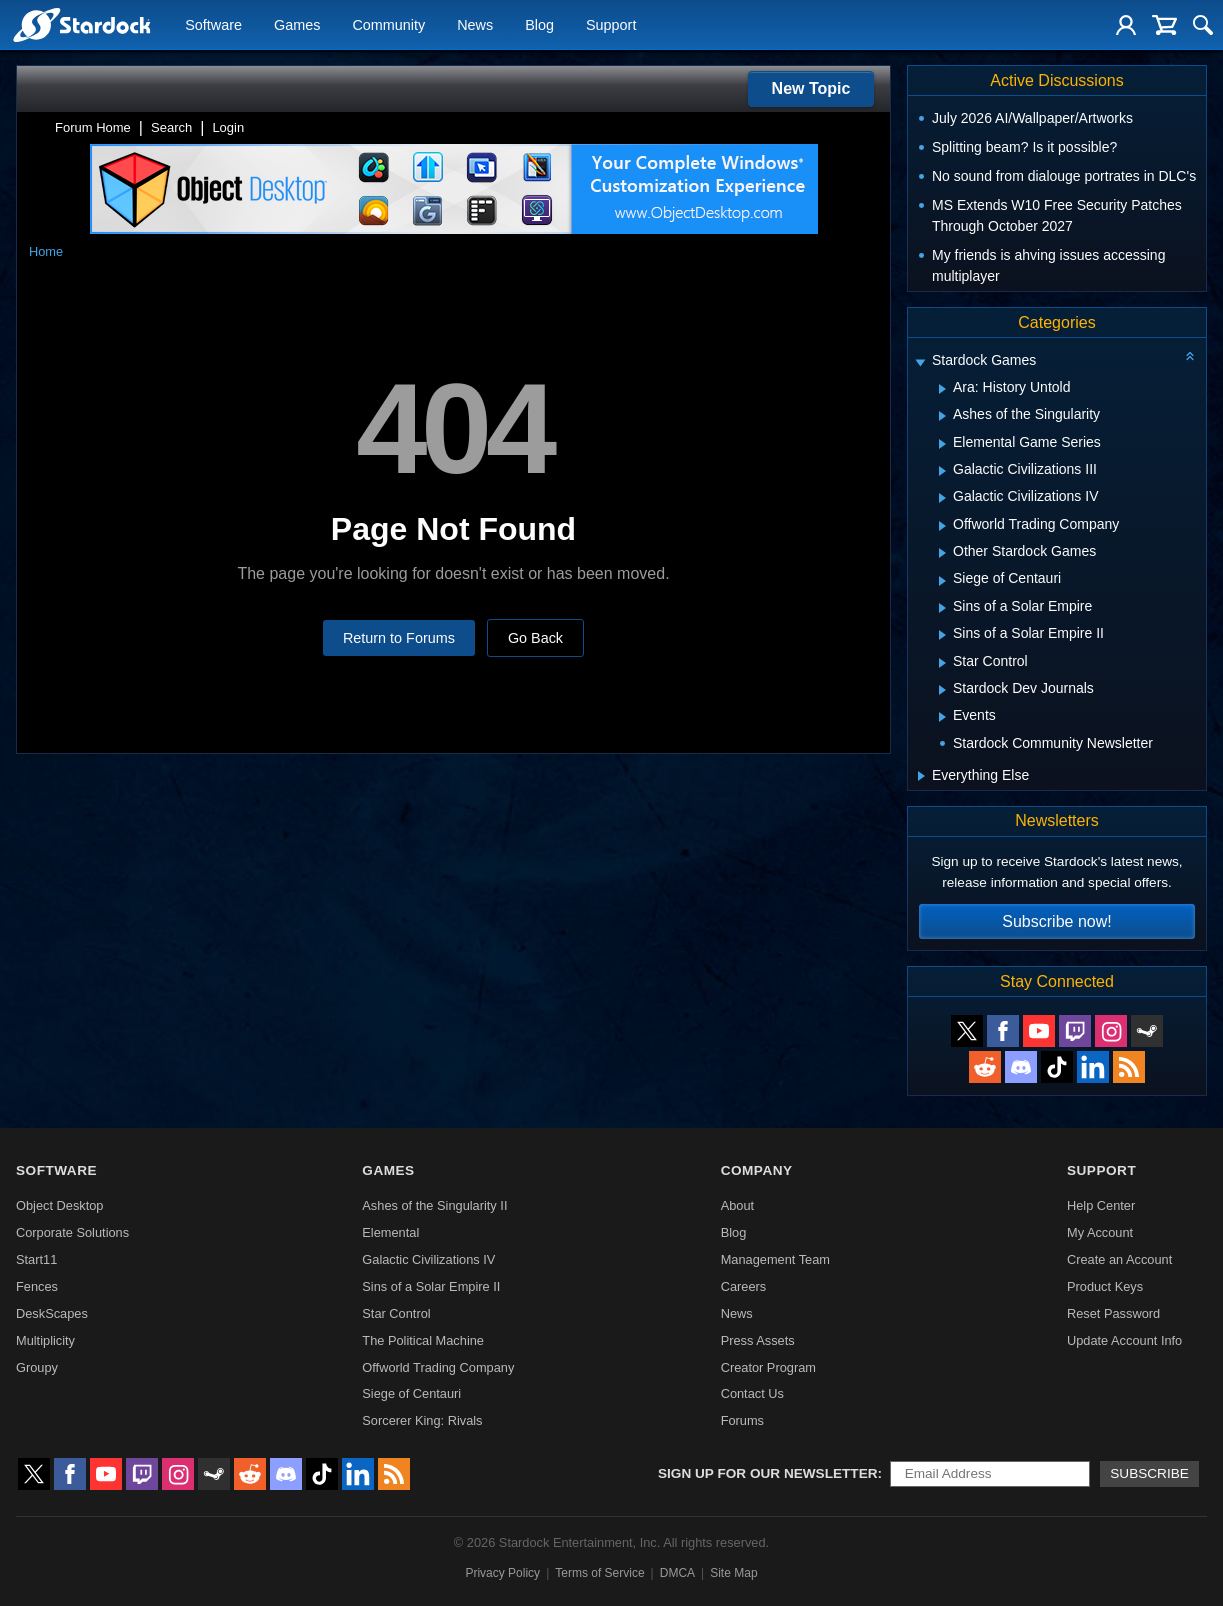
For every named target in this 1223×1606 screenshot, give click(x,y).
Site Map (733, 1573)
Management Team (775, 1259)
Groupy (37, 1367)
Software (213, 26)
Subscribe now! (1056, 921)
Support (611, 26)
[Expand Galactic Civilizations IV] (942, 498)
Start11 (36, 1259)
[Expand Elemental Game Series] (942, 444)
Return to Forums (399, 638)
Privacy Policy (502, 1573)
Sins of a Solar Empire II (431, 1286)
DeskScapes (52, 1313)
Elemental (390, 1232)
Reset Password (1113, 1313)
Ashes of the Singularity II (434, 1205)
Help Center (1101, 1205)
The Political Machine (423, 1340)
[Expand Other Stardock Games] (942, 553)
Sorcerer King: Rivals (422, 1420)
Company (757, 1170)
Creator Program (768, 1367)
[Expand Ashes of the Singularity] (942, 416)
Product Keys (1105, 1286)
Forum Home (93, 127)
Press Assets (758, 1340)
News (475, 26)
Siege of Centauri (411, 1393)
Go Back (535, 638)
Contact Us (752, 1393)
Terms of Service (599, 1573)
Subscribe (1149, 1473)
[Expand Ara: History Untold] (942, 389)
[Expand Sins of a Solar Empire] (942, 608)
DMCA (677, 1573)
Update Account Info (1124, 1340)
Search (171, 127)
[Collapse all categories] (1190, 356)
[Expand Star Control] (942, 663)
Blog (539, 26)
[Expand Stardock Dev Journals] (942, 690)
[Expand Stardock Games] (920, 362)
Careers (744, 1286)
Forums (742, 1420)
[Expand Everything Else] (921, 776)
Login (228, 127)
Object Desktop (60, 1205)
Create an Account (1119, 1259)
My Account (1100, 1232)
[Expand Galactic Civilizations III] (942, 471)
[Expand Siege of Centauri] (942, 581)
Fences (37, 1286)
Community (388, 26)
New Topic (811, 88)
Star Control (396, 1313)
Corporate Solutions (72, 1232)
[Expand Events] (942, 717)
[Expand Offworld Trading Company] (942, 526)
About (737, 1205)
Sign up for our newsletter (768, 1473)
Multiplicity (45, 1340)
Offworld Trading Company (438, 1367)
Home (46, 251)
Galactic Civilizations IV (428, 1259)
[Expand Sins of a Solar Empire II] (942, 635)
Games (297, 26)
